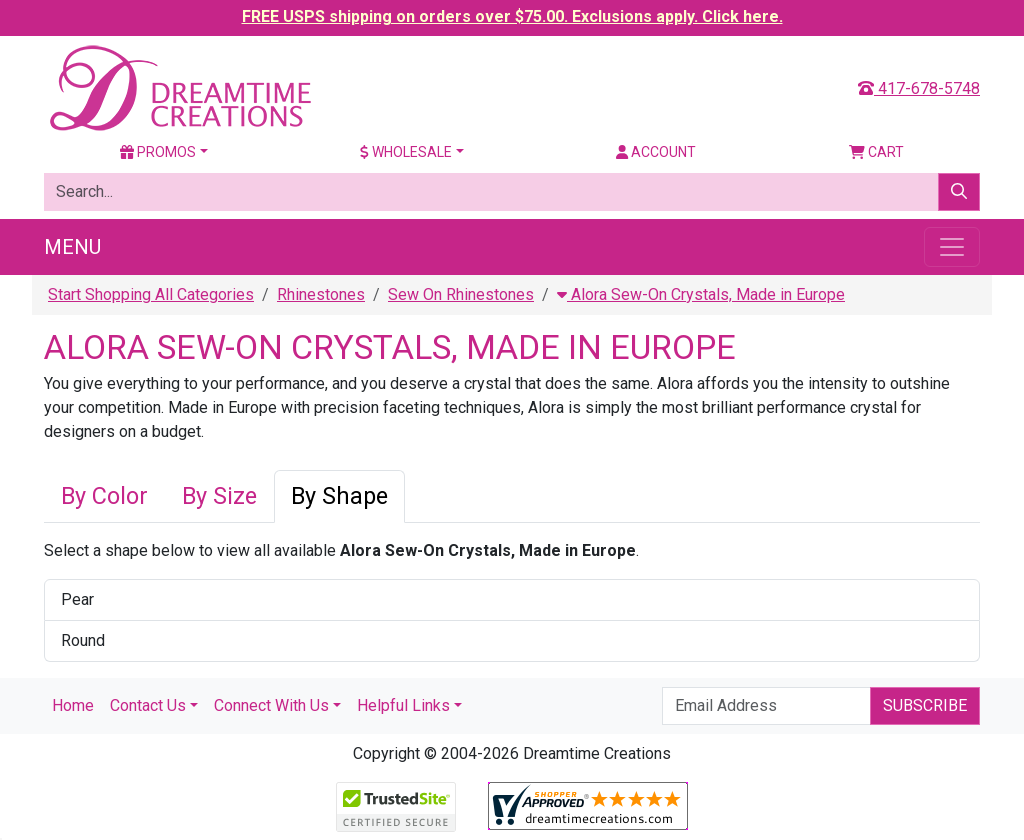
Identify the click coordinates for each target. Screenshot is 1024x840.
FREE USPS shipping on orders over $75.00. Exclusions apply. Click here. (512, 16)
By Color (104, 496)
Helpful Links (403, 705)
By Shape (339, 496)
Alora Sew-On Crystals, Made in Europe (701, 294)
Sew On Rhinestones (461, 294)
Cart (876, 152)
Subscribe (925, 705)
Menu (72, 247)
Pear (77, 599)
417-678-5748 (919, 88)
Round (83, 640)
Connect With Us (271, 705)
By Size (219, 496)
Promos (158, 152)
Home (73, 705)
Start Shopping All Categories (151, 294)
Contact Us (148, 705)
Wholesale (406, 152)
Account (656, 152)
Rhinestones (321, 294)
